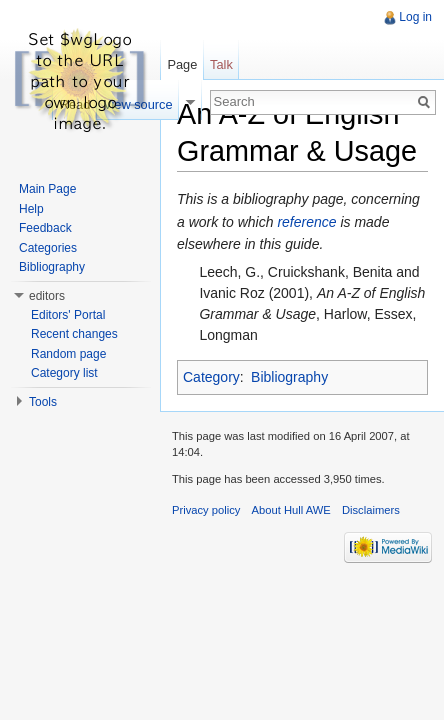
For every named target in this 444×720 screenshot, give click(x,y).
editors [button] (47, 296)
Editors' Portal (68, 315)
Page (182, 64)
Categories (48, 248)
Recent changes (74, 334)
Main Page (47, 189)
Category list (64, 373)
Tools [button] (43, 402)
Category (211, 377)
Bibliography (289, 377)
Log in (415, 17)
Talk (221, 64)
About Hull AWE (291, 510)
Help (31, 209)
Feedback (45, 228)
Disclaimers (371, 510)
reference (306, 222)
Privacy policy (206, 510)
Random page (68, 354)
